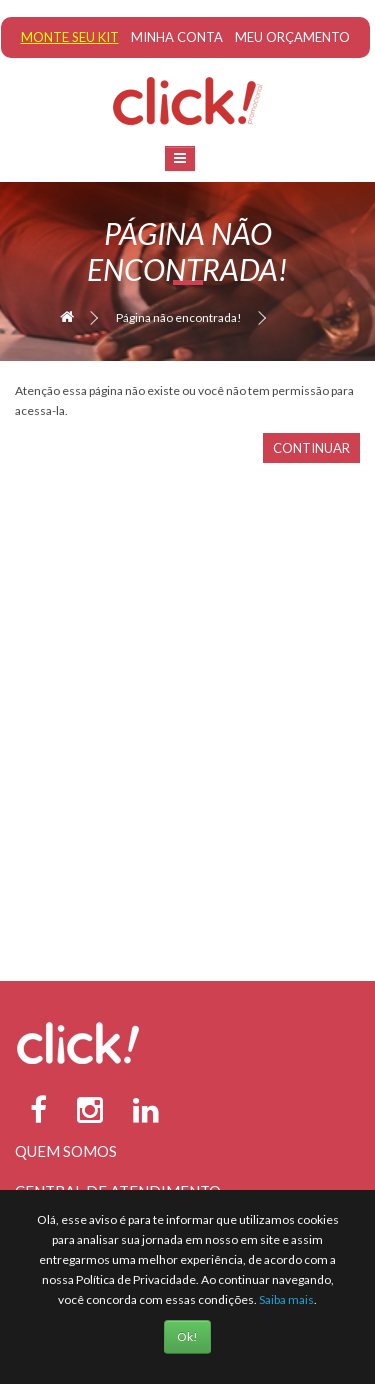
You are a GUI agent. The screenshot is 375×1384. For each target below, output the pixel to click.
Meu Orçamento (292, 37)
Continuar (311, 448)
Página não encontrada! (179, 317)
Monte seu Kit (70, 37)
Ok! (187, 1336)
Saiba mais (286, 1299)
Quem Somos (66, 1151)
